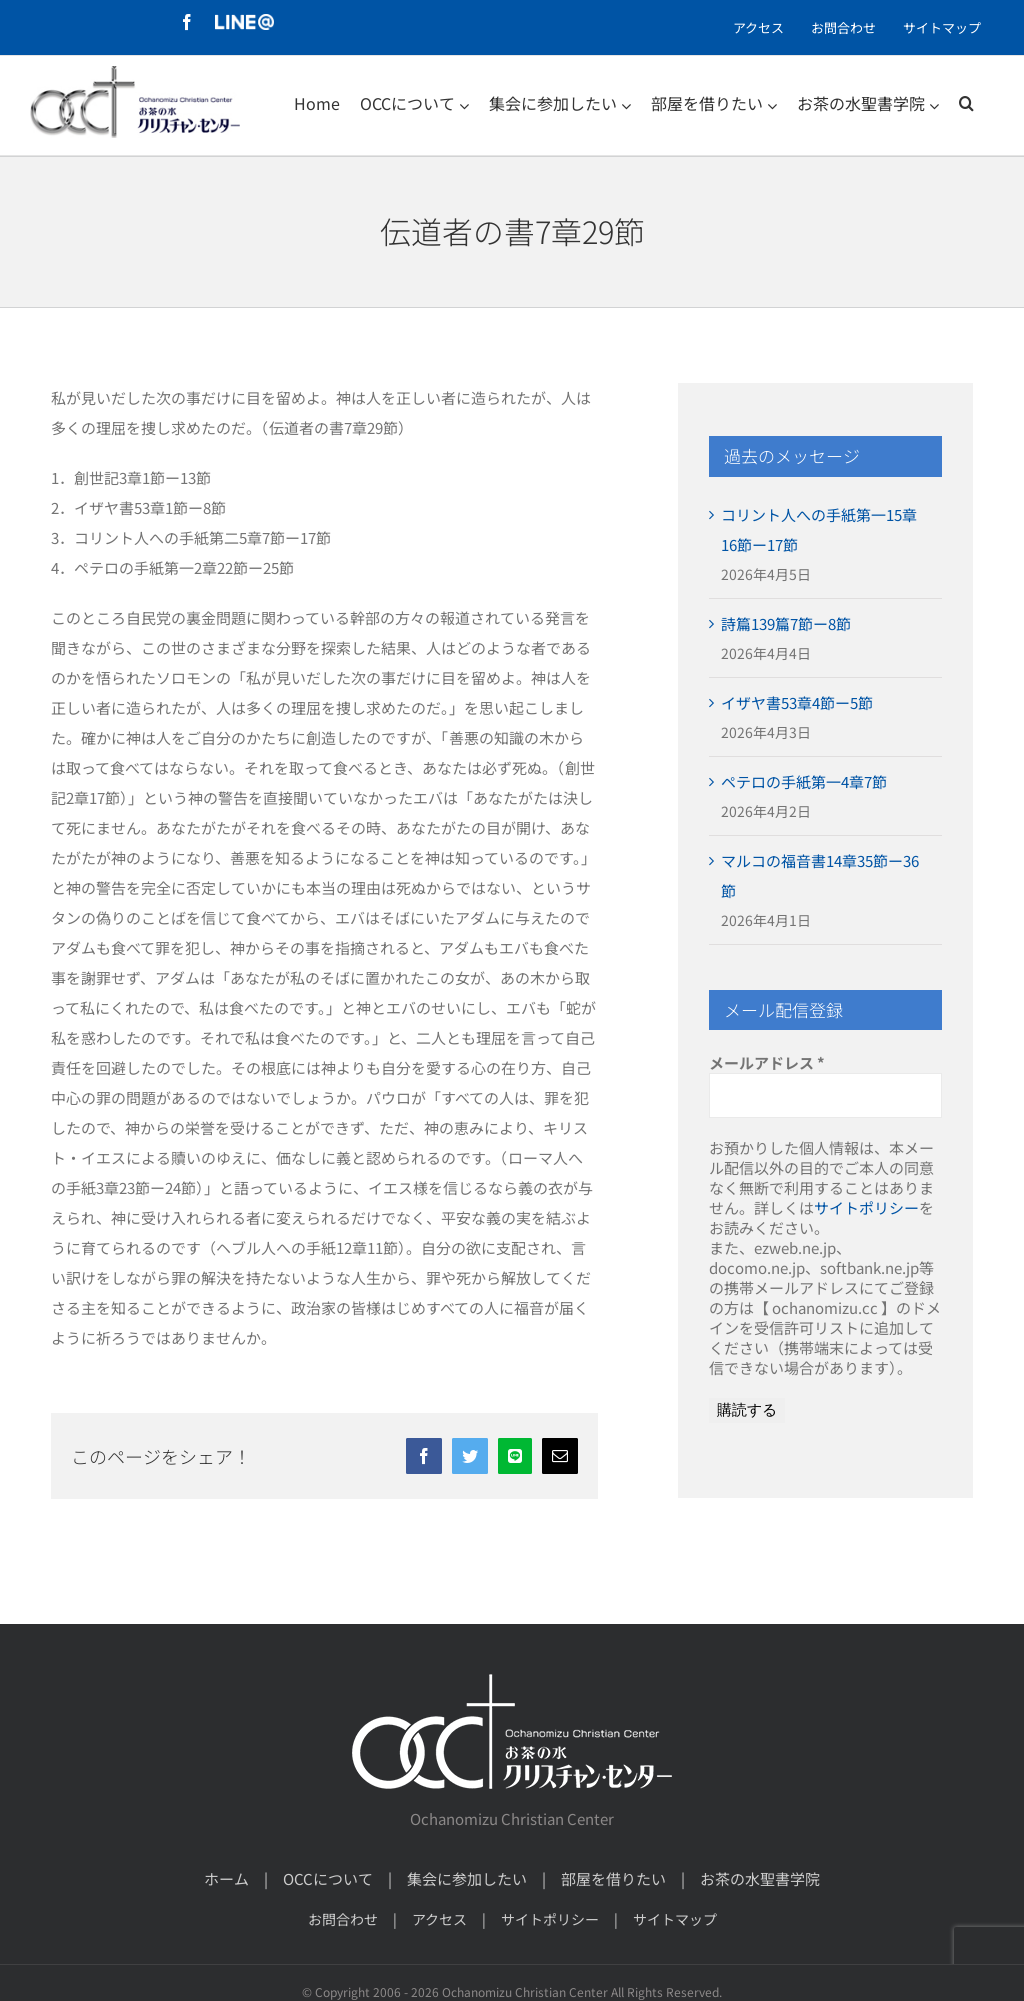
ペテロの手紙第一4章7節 (804, 781)
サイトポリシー (866, 1207)
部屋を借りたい (613, 1878)
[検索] (966, 103)
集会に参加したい (467, 1878)
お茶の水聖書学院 (760, 1878)
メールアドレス (767, 1063)
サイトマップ (675, 1919)
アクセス (439, 1919)
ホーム (226, 1878)
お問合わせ (343, 1919)
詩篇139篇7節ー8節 (786, 623)
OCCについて (328, 1878)
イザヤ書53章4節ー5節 (797, 702)
